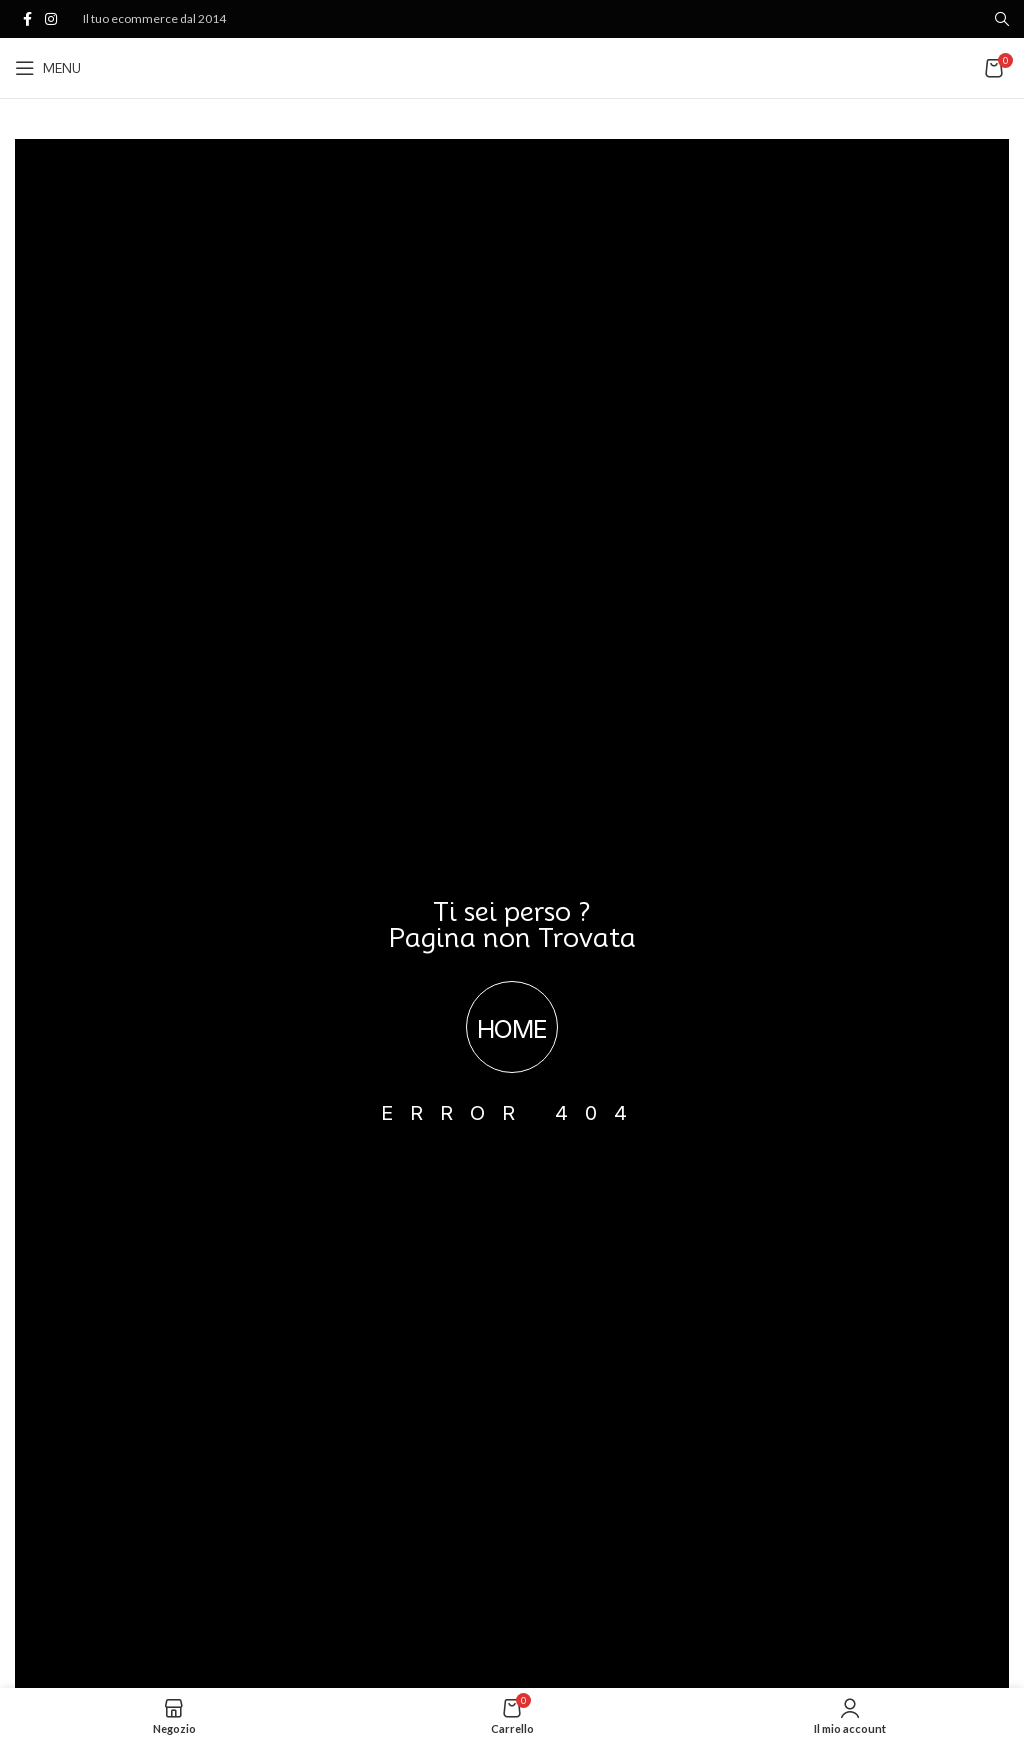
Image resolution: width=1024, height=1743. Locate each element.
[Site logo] (512, 66)
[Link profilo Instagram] (51, 19)
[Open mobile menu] (48, 68)
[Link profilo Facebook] (27, 19)
